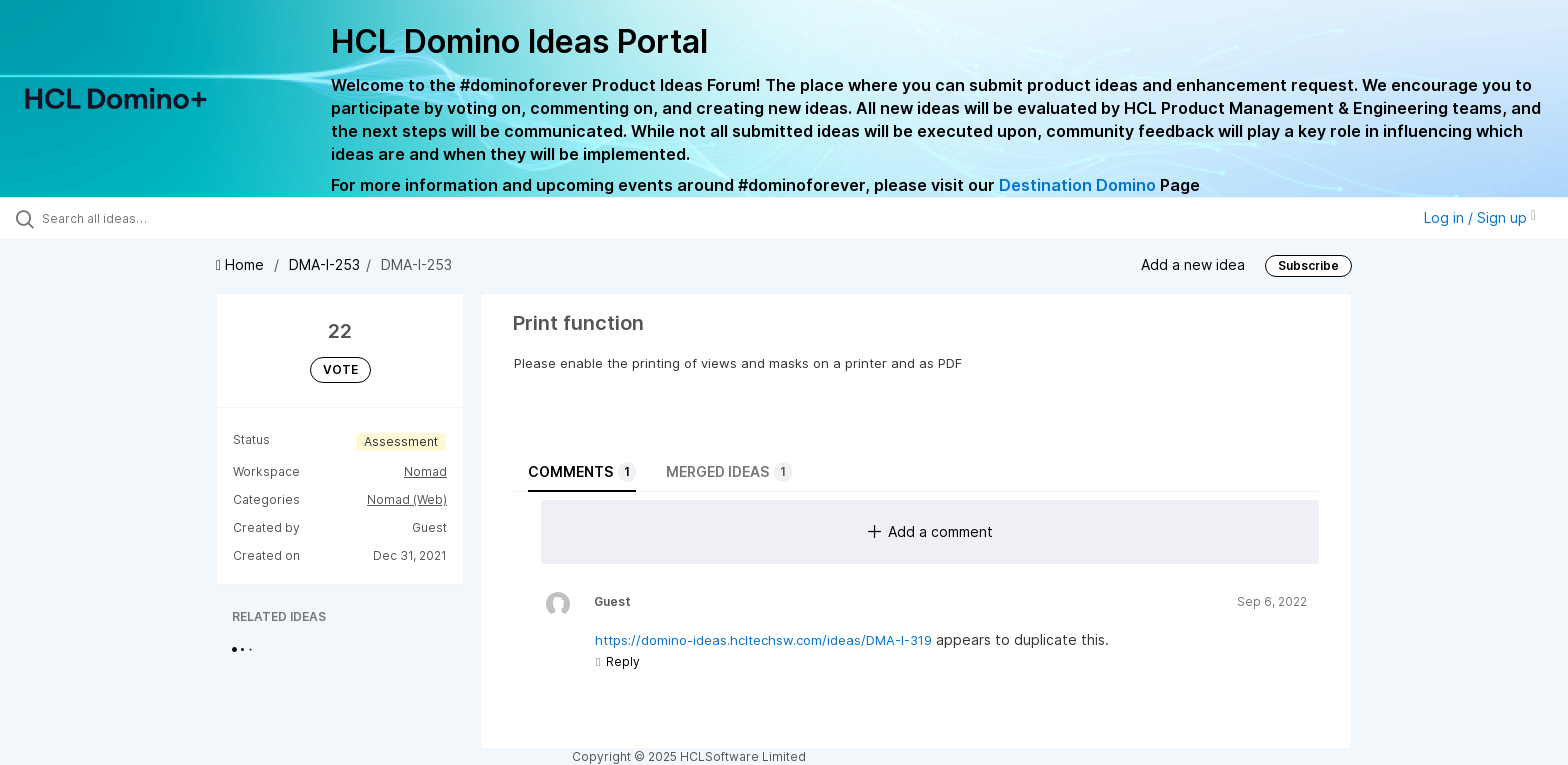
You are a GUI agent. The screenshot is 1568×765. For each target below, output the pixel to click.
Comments (582, 472)
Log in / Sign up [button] (1480, 217)
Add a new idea (1193, 264)
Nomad (425, 471)
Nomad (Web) (407, 499)
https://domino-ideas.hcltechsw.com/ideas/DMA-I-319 (763, 640)
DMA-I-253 (324, 264)
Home (242, 264)
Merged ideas (729, 472)
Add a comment (930, 531)
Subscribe (1308, 265)
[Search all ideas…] (182, 218)
